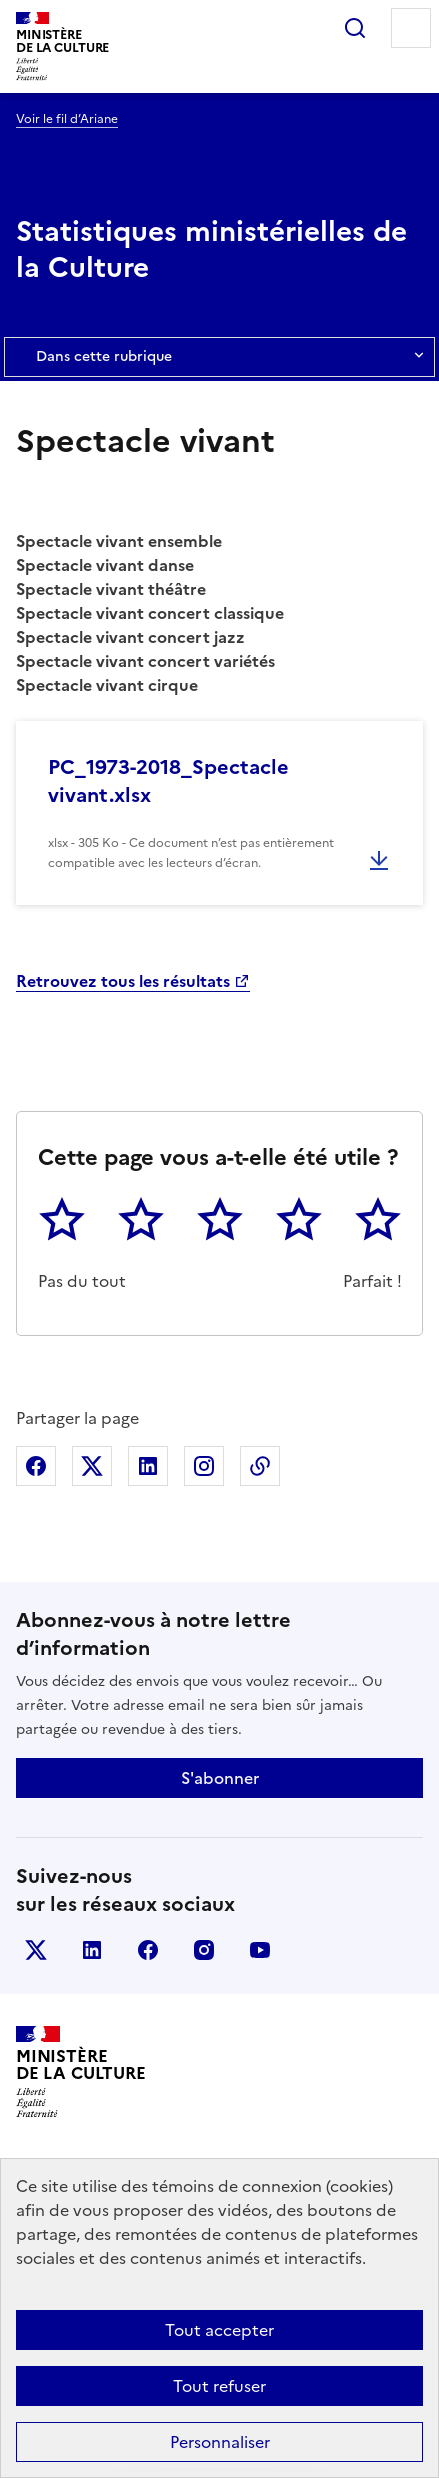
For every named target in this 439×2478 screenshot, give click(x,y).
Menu (411, 28)
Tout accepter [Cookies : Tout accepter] (219, 2330)
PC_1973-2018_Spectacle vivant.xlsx (168, 781)
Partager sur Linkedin (148, 1466)
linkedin (92, 1950)
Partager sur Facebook (36, 1466)
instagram (204, 1950)
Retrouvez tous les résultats (123, 981)
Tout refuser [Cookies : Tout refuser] (219, 2386)
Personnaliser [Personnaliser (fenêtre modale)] (220, 2442)
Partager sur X (92, 1466)
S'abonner (220, 1778)
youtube (260, 1950)
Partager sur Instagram (204, 1466)
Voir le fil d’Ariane (67, 119)
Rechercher (355, 28)
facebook (148, 1950)
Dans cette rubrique (219, 357)
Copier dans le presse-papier (260, 1466)
